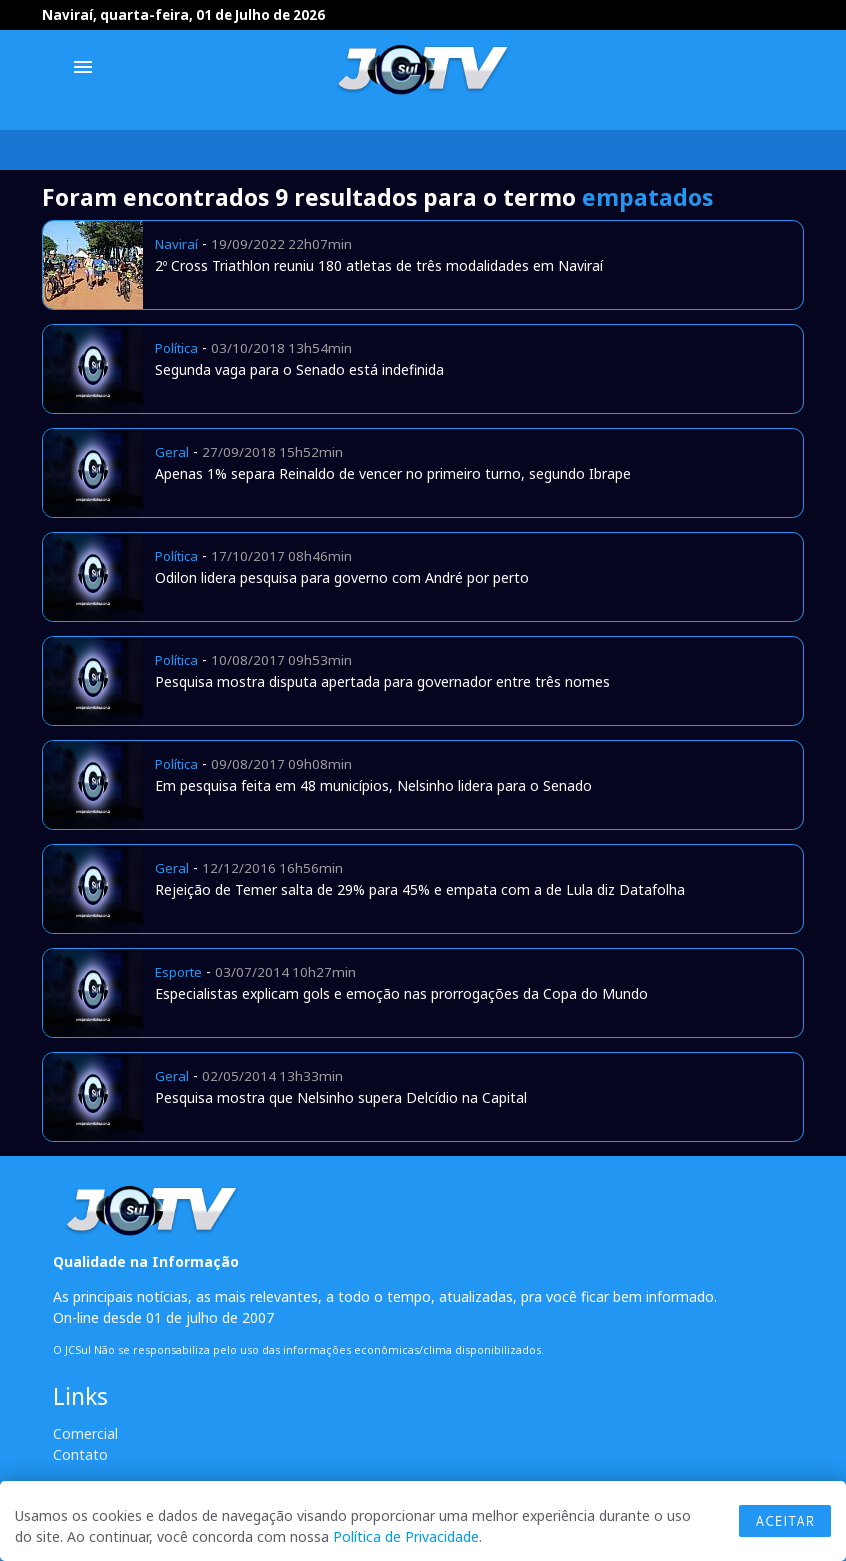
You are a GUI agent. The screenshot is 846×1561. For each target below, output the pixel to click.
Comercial (85, 1433)
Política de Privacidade (406, 1536)
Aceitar (785, 1521)
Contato (80, 1454)
